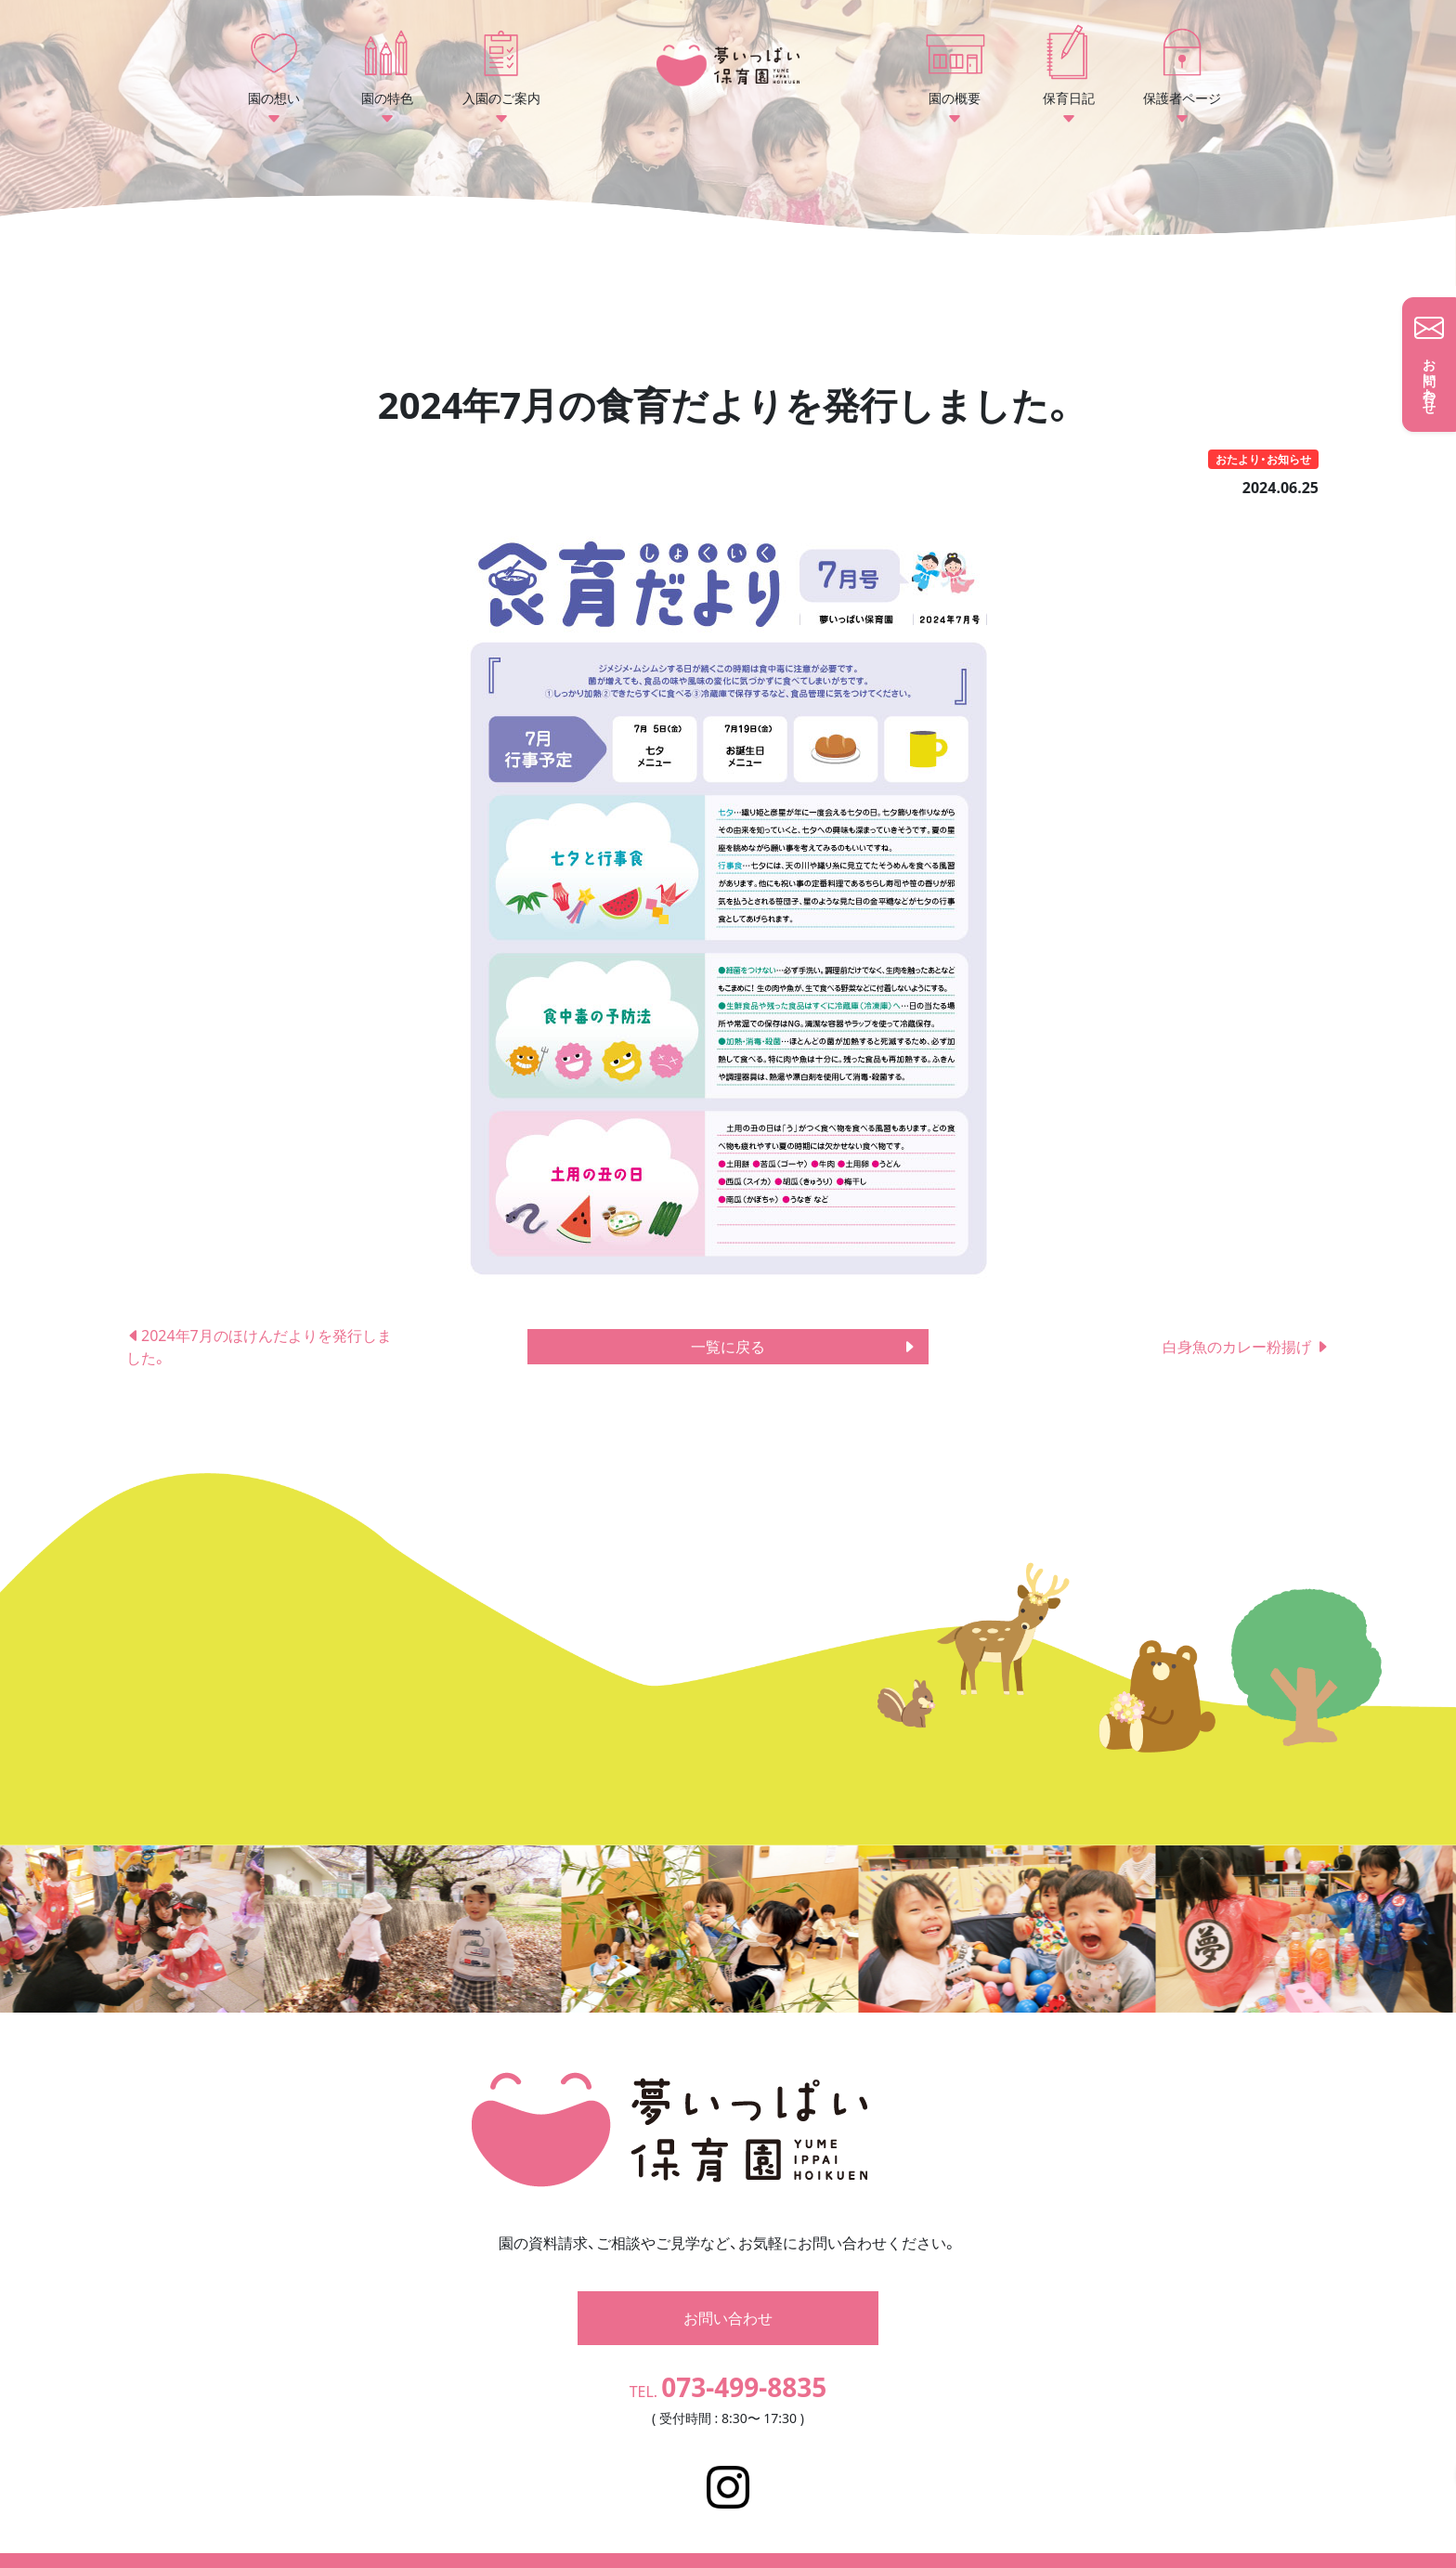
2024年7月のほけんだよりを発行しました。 (259, 1346)
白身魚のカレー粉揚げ (1246, 1346)
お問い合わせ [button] (728, 2290)
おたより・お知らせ (1263, 459)
